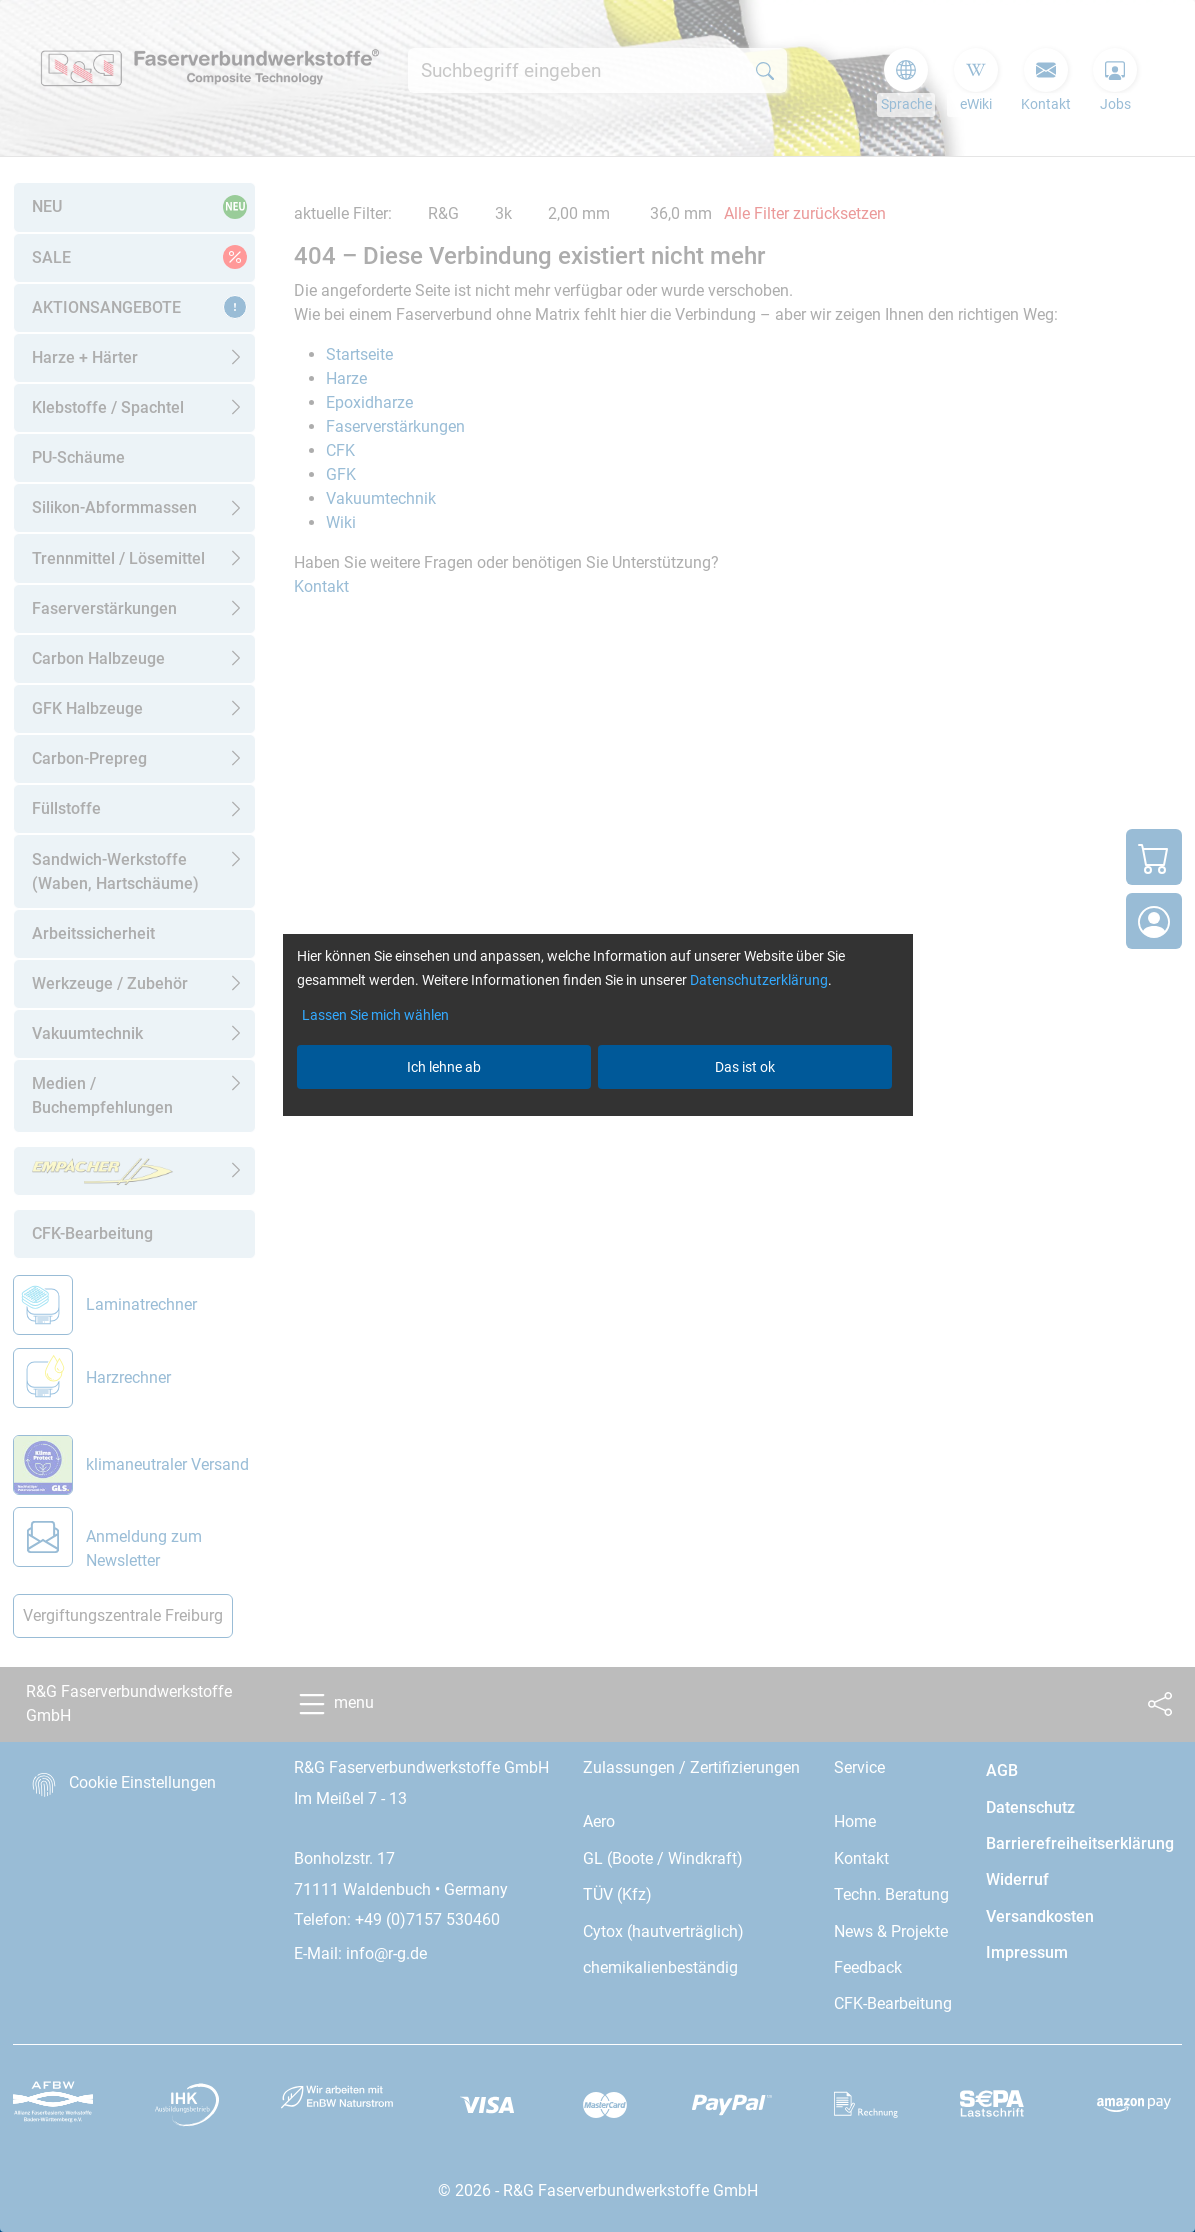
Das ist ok (745, 1067)
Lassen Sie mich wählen (375, 1015)
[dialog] (597, 1116)
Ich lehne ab (444, 1067)
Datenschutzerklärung (759, 980)
